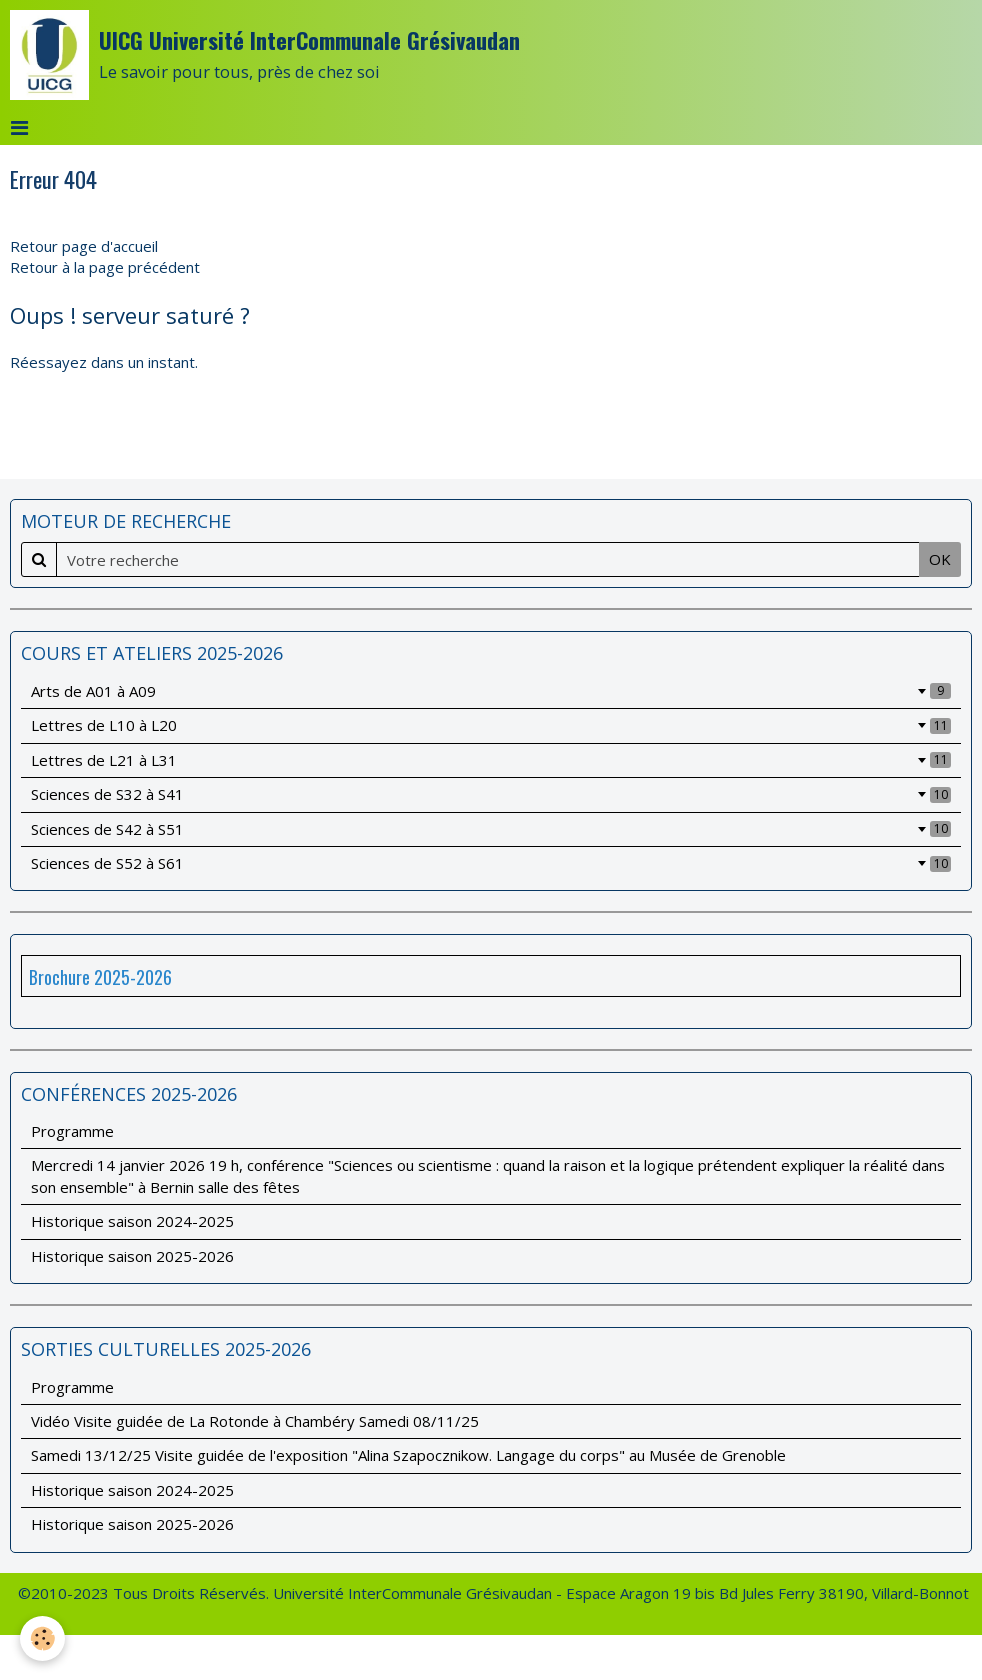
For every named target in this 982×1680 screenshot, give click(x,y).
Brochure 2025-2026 (100, 977)
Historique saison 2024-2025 (132, 1221)
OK (940, 559)
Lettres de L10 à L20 (491, 725)
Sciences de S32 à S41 (491, 794)
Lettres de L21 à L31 (491, 760)
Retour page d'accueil (84, 246)
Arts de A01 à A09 (491, 691)
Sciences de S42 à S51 (491, 829)
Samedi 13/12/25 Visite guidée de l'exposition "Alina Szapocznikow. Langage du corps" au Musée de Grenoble (408, 1455)
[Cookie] (42, 1638)
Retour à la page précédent (105, 267)
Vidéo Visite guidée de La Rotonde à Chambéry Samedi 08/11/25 (255, 1421)
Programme (72, 1131)
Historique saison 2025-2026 (132, 1256)
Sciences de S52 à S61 (491, 863)
